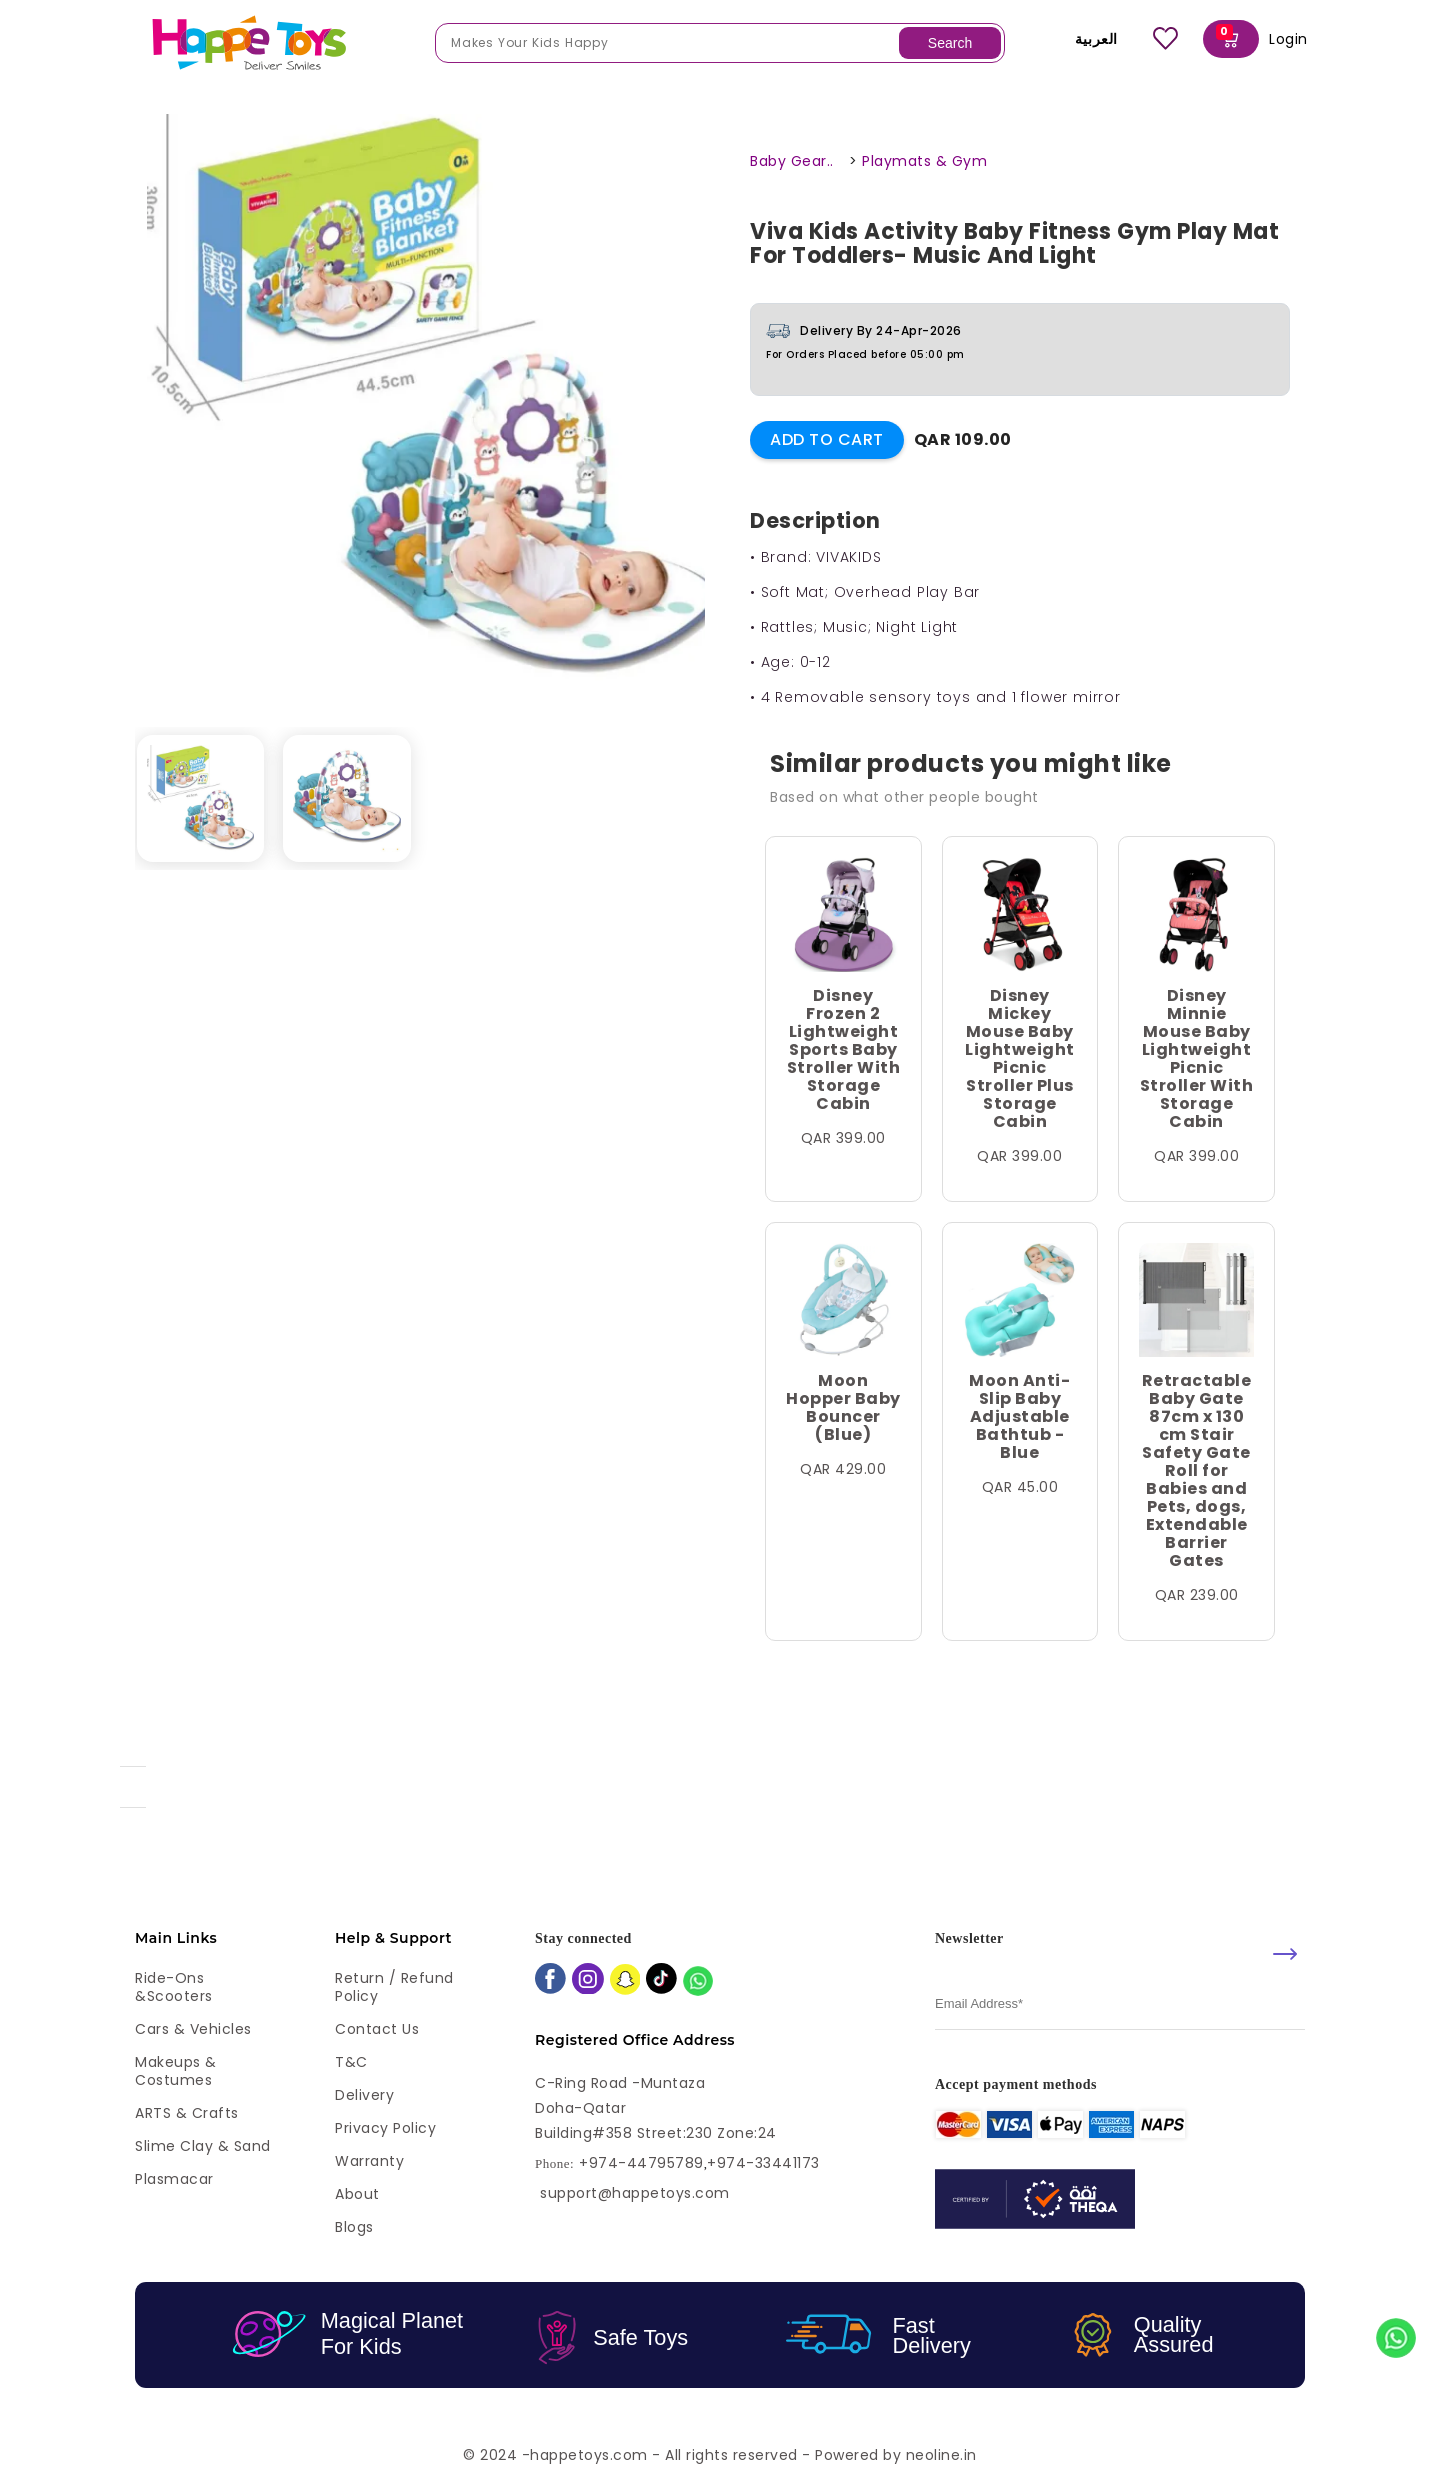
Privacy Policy (385, 2128)
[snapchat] (625, 1981)
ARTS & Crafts (187, 2113)
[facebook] (550, 1980)
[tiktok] (661, 1980)
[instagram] (588, 1981)
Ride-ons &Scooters (174, 1987)
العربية (1082, 39)
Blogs (354, 2227)
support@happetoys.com (635, 2193)
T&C (351, 2062)
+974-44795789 (641, 2163)
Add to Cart (827, 439)
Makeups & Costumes (176, 2071)
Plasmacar (174, 2179)
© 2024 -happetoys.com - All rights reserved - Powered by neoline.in (720, 2455)
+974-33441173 (763, 2163)
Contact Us (377, 2029)
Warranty (369, 2161)
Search (950, 43)
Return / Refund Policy (394, 1987)
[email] (1120, 2004)
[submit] (1285, 1954)
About (357, 2194)
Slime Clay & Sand (203, 2146)
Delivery (364, 2095)
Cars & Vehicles (193, 2029)
